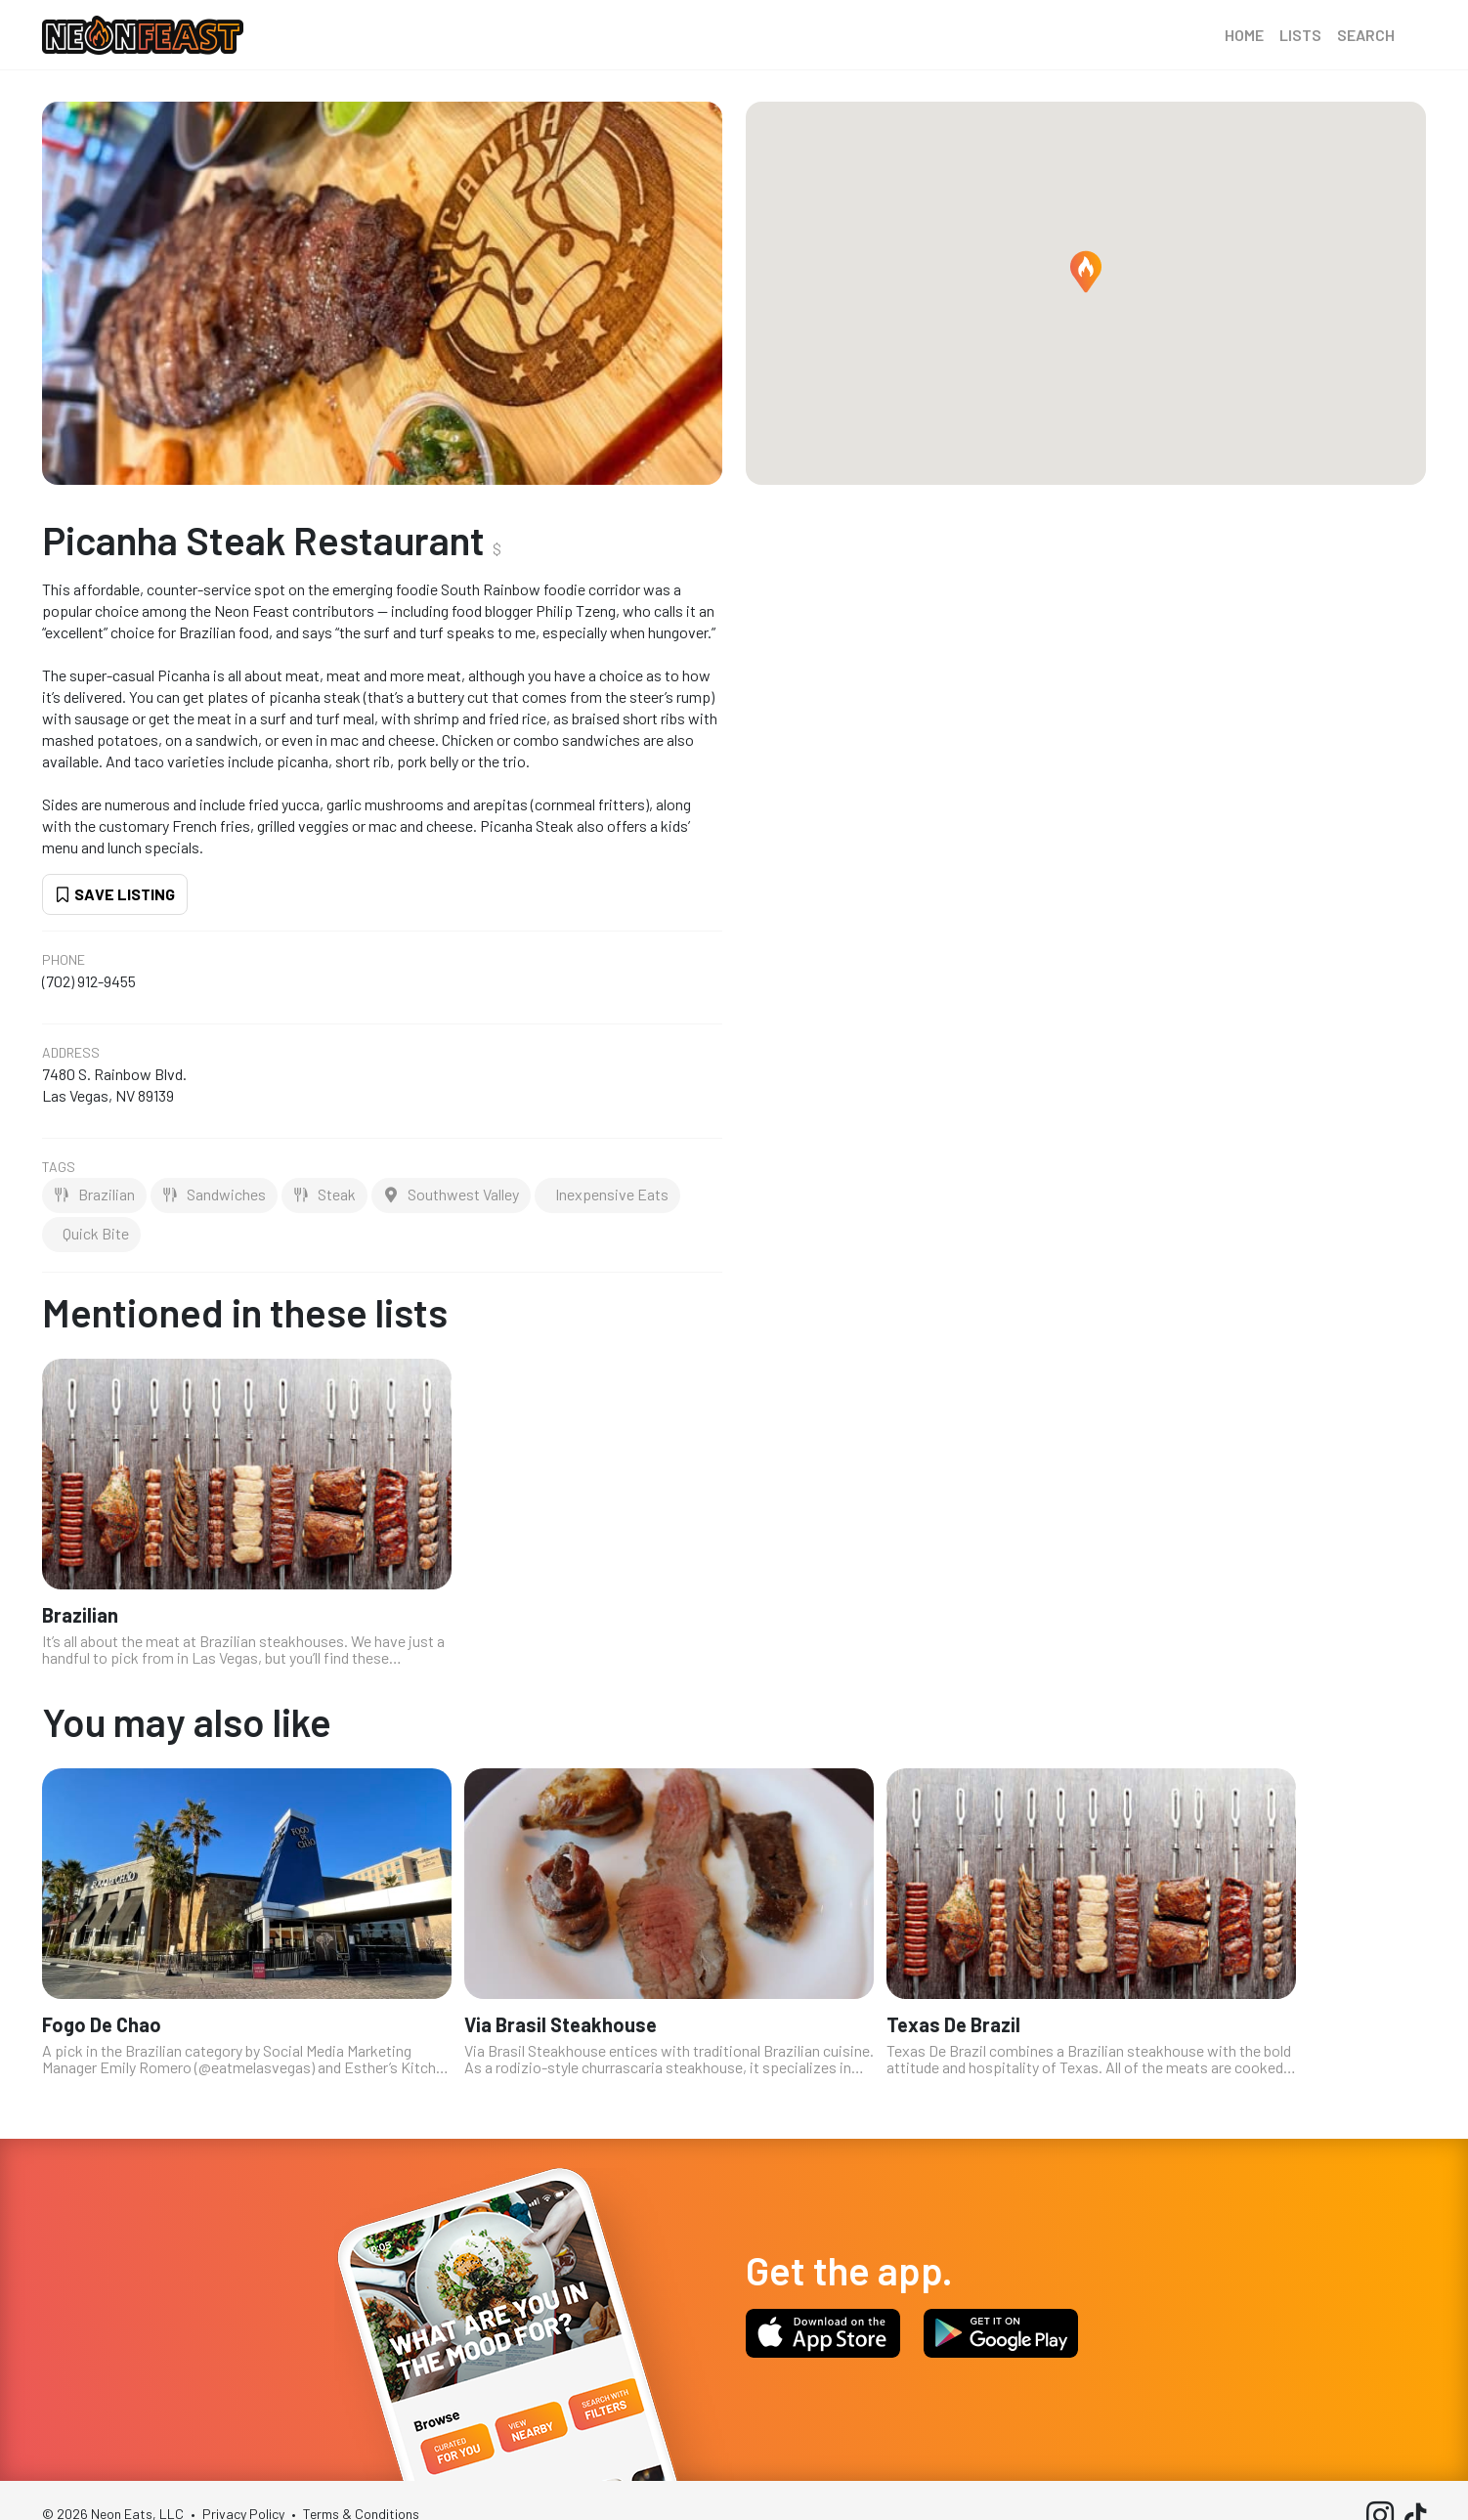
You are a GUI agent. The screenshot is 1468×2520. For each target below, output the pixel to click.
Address (71, 1053)
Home (1244, 34)
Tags (58, 1167)
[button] (1085, 271)
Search (1366, 34)
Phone (63, 960)
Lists (1300, 34)
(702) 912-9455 (89, 981)
